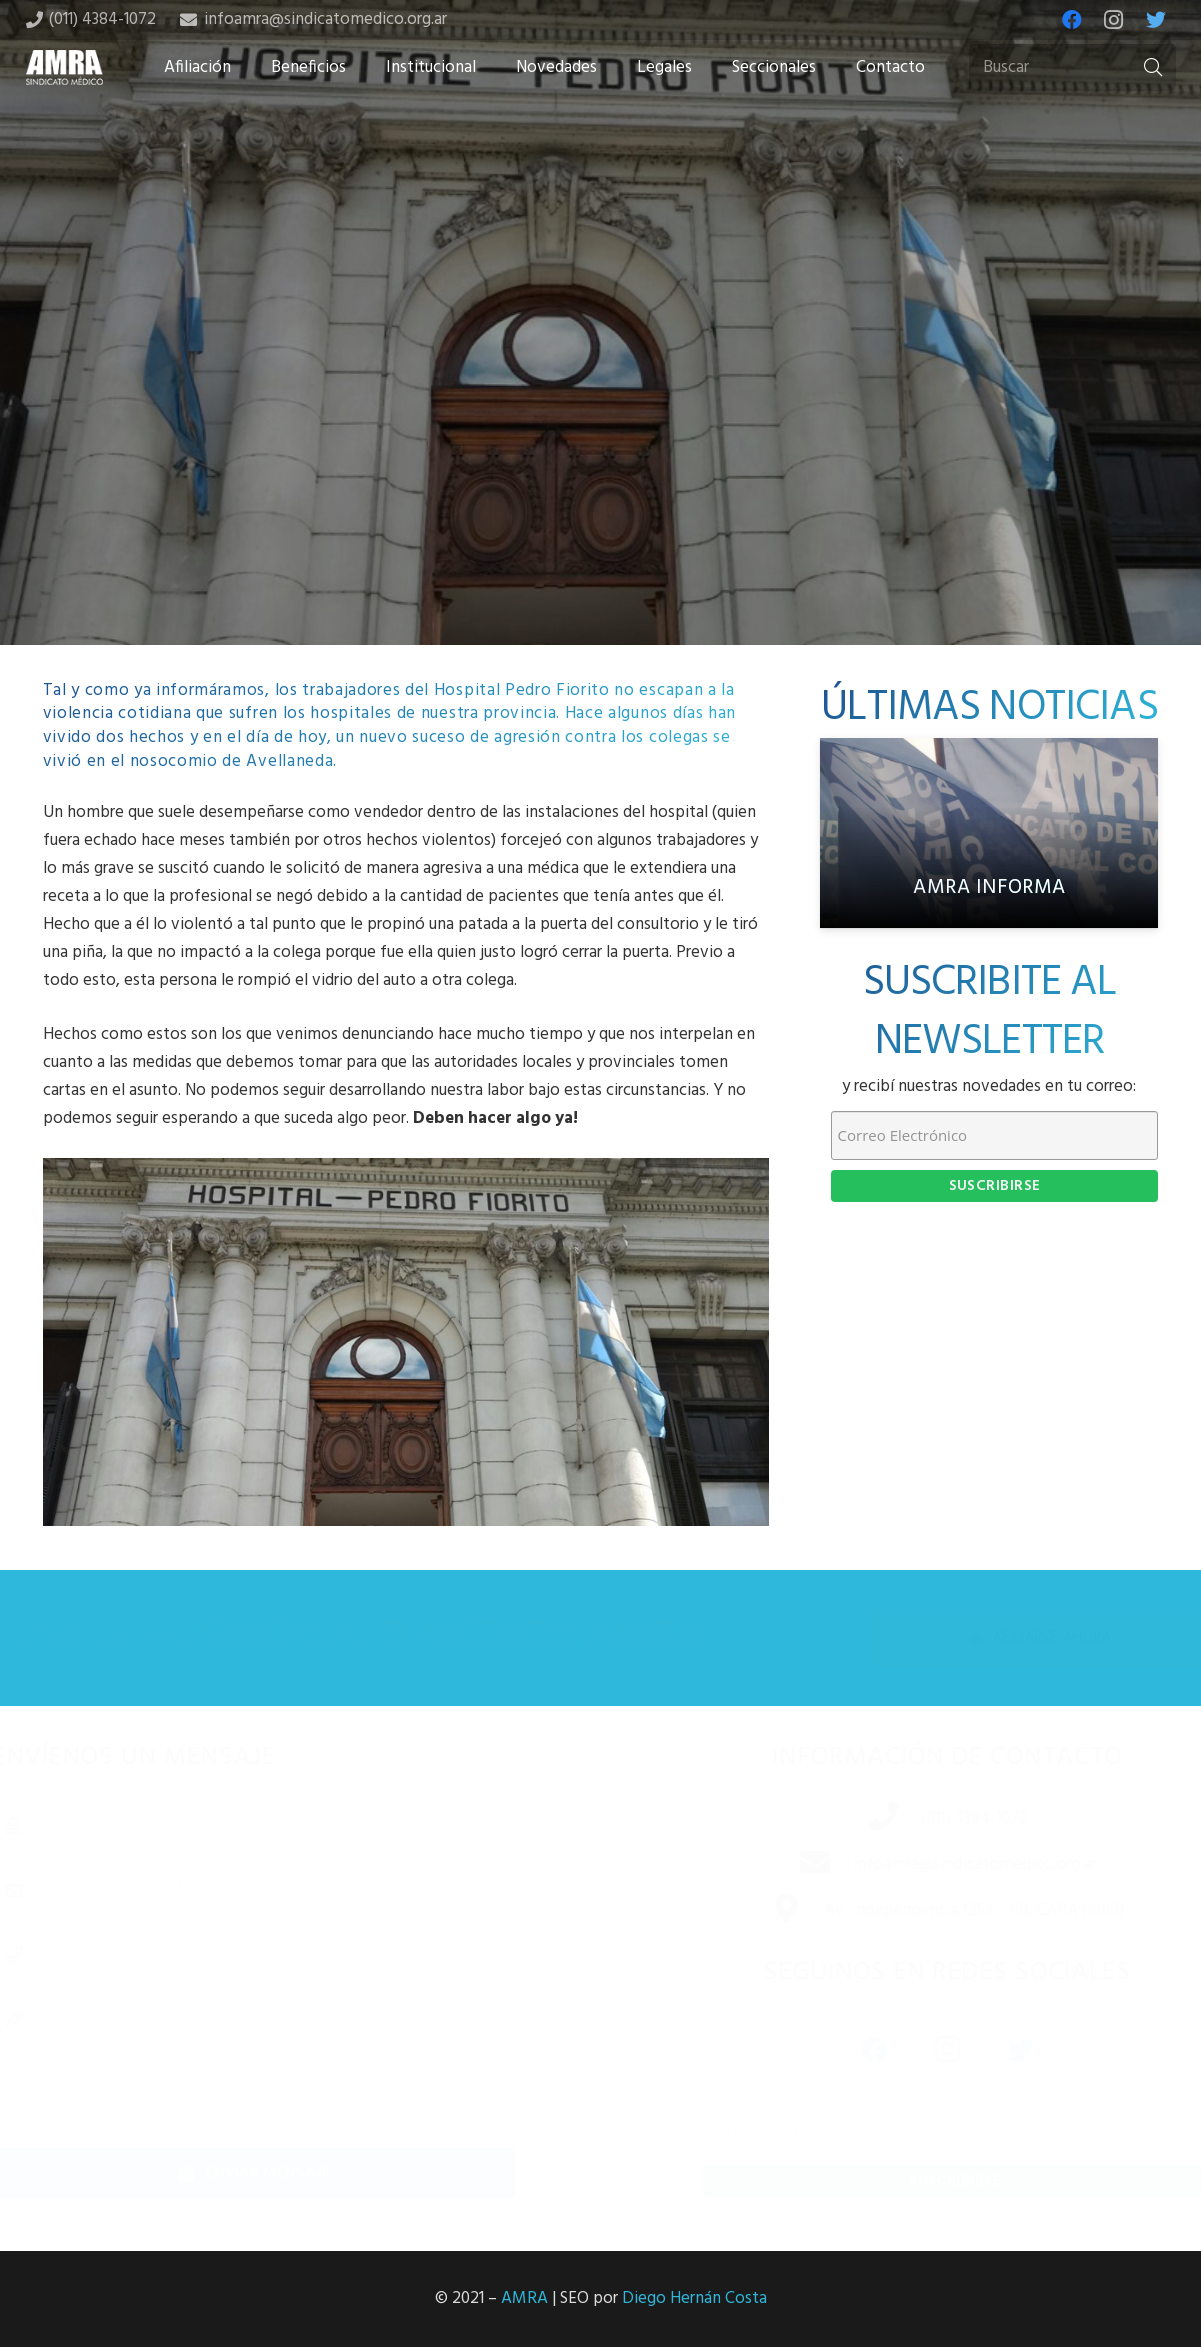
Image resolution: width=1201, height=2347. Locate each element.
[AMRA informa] (989, 833)
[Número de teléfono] (289, 1954)
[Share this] (537, 487)
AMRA (524, 2298)
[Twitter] (1156, 20)
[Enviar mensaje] (289, 2173)
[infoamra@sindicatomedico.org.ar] (790, 1865)
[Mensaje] (289, 2063)
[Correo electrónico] (289, 1890)
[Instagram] (1114, 20)
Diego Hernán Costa (694, 2298)
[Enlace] (65, 67)
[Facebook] (1072, 20)
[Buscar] (1072, 68)
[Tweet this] (601, 487)
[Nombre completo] (289, 1825)
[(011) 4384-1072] (858, 1819)
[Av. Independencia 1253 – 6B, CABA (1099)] (761, 1911)
